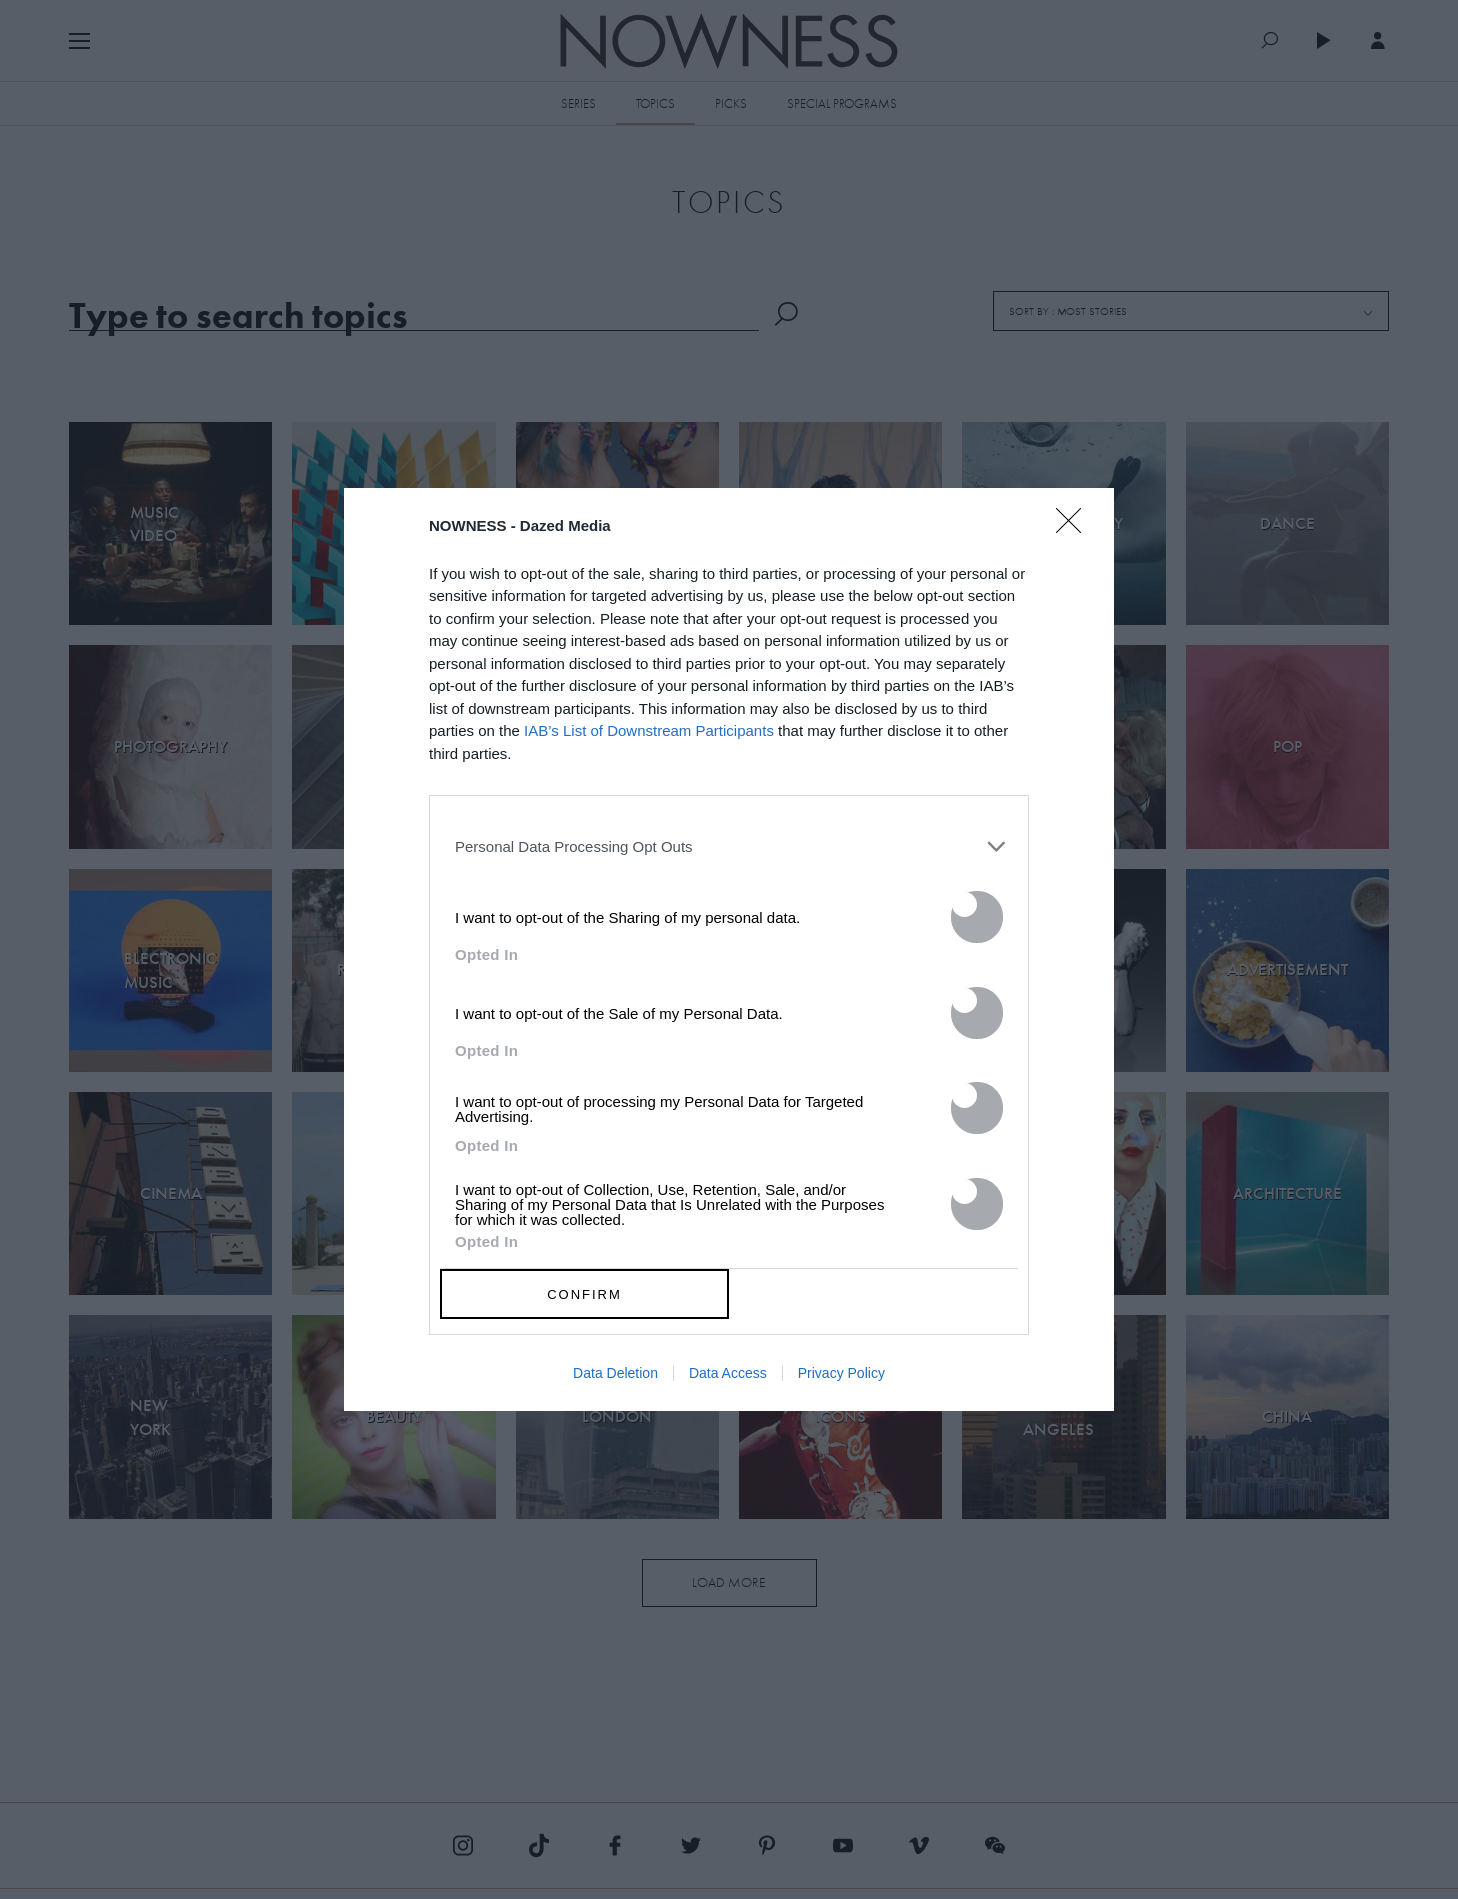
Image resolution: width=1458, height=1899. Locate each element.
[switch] (977, 917)
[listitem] (729, 846)
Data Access (728, 1373)
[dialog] (729, 950)
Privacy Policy (841, 1373)
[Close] (1075, 533)
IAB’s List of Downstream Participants (649, 730)
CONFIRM (584, 1294)
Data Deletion (615, 1373)
